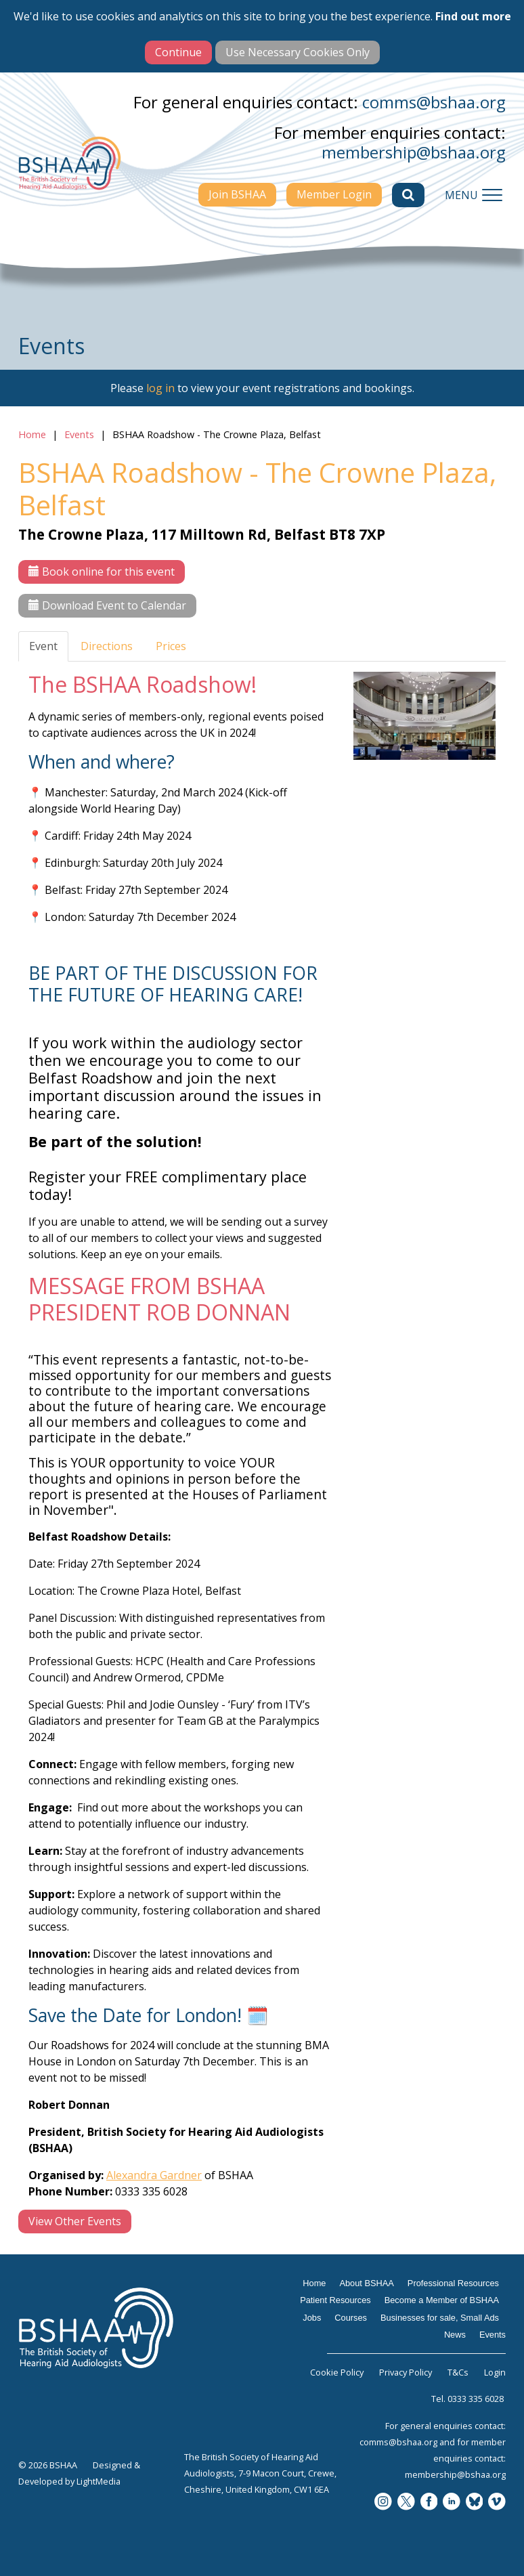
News (455, 2335)
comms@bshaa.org (434, 102)
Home (32, 434)
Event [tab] (43, 646)
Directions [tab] (107, 646)
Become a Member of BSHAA (442, 2300)
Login (495, 2372)
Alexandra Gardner (154, 2175)
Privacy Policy (405, 2372)
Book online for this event (101, 571)
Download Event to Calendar (107, 605)
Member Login (334, 194)
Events (79, 434)
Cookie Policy (337, 2372)
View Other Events (74, 2221)
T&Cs (457, 2372)
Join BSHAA (237, 194)
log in (160, 388)
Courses (350, 2318)
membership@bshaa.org (414, 152)
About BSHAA (366, 2283)
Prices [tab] (171, 646)
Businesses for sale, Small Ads (439, 2318)
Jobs (312, 2318)
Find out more (473, 16)
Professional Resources (453, 2283)
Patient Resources (335, 2300)
